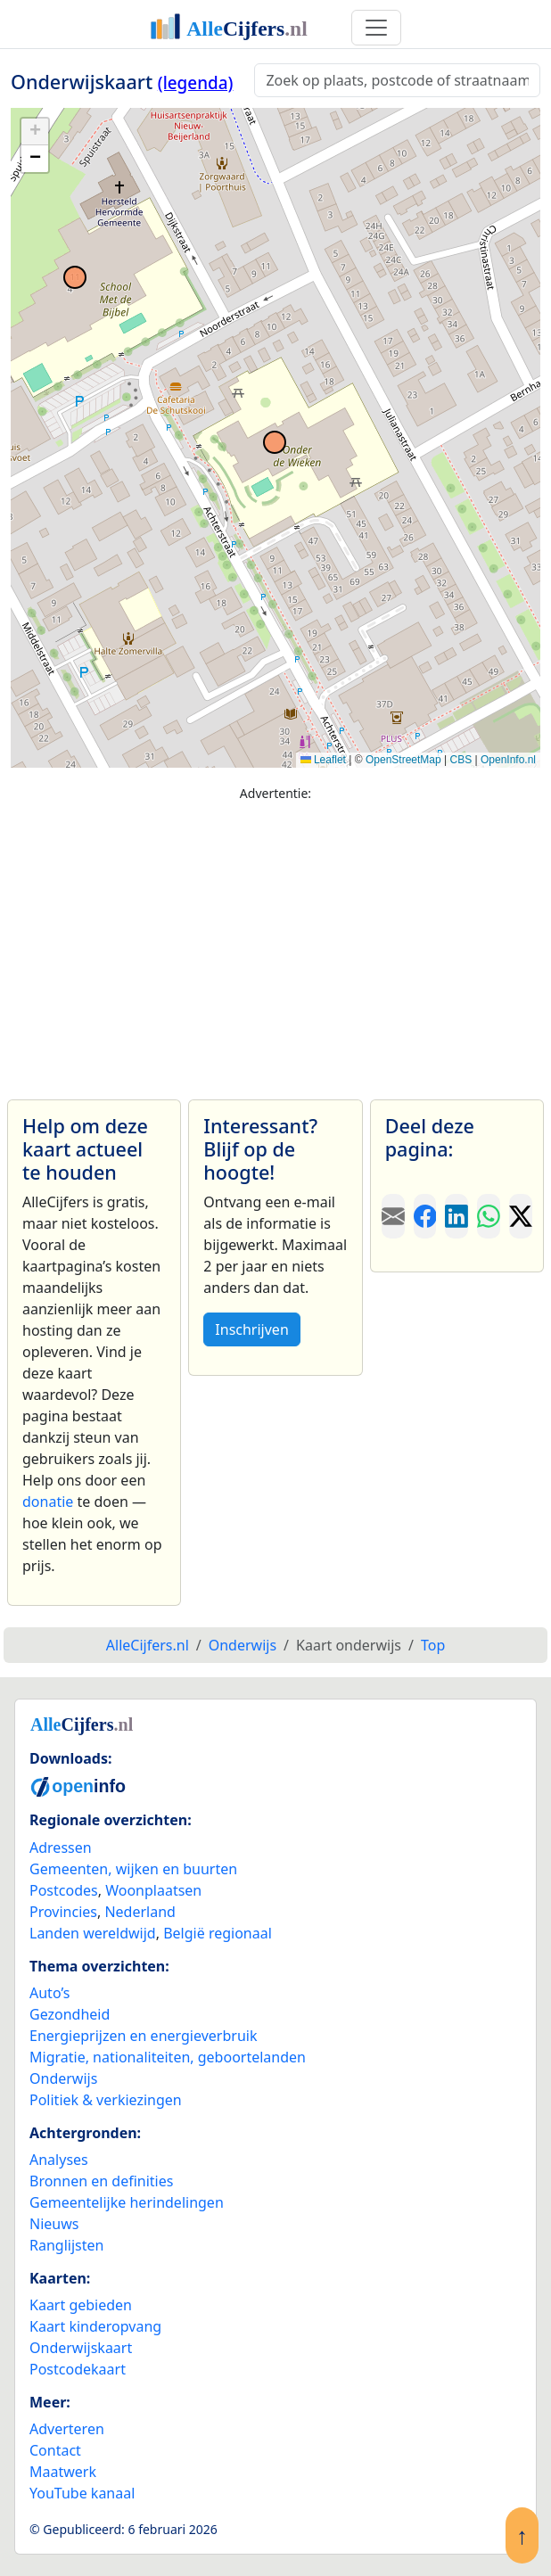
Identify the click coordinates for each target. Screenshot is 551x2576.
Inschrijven (251, 1329)
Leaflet (323, 759)
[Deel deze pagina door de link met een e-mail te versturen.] (393, 1216)
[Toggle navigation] (376, 27)
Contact (55, 2450)
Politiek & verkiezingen (105, 2100)
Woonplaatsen (153, 1890)
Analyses (58, 2159)
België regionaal (217, 1933)
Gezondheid (69, 2014)
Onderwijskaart (80, 2348)
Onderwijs (63, 2078)
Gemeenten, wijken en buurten (133, 1869)
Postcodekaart (77, 2369)
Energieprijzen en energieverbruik (143, 2035)
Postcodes (63, 1890)
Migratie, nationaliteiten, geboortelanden (167, 2057)
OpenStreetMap (403, 759)
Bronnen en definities (101, 2181)
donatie (47, 1501)
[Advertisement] (275, 942)
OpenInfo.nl (508, 759)
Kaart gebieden (80, 2305)
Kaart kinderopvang (95, 2326)
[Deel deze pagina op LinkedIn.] (456, 1216)
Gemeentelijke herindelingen (126, 2202)
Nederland (140, 1912)
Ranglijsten (66, 2245)
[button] (34, 132)
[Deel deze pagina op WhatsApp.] (488, 1216)
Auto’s (49, 1993)
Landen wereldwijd (92, 1933)
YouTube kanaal (82, 2493)
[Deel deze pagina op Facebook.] (425, 1216)
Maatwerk (62, 2471)
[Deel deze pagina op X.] (520, 1216)
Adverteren (66, 2429)
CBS (460, 759)
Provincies (63, 1912)
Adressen (60, 1847)
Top (433, 1645)
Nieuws (53, 2224)
